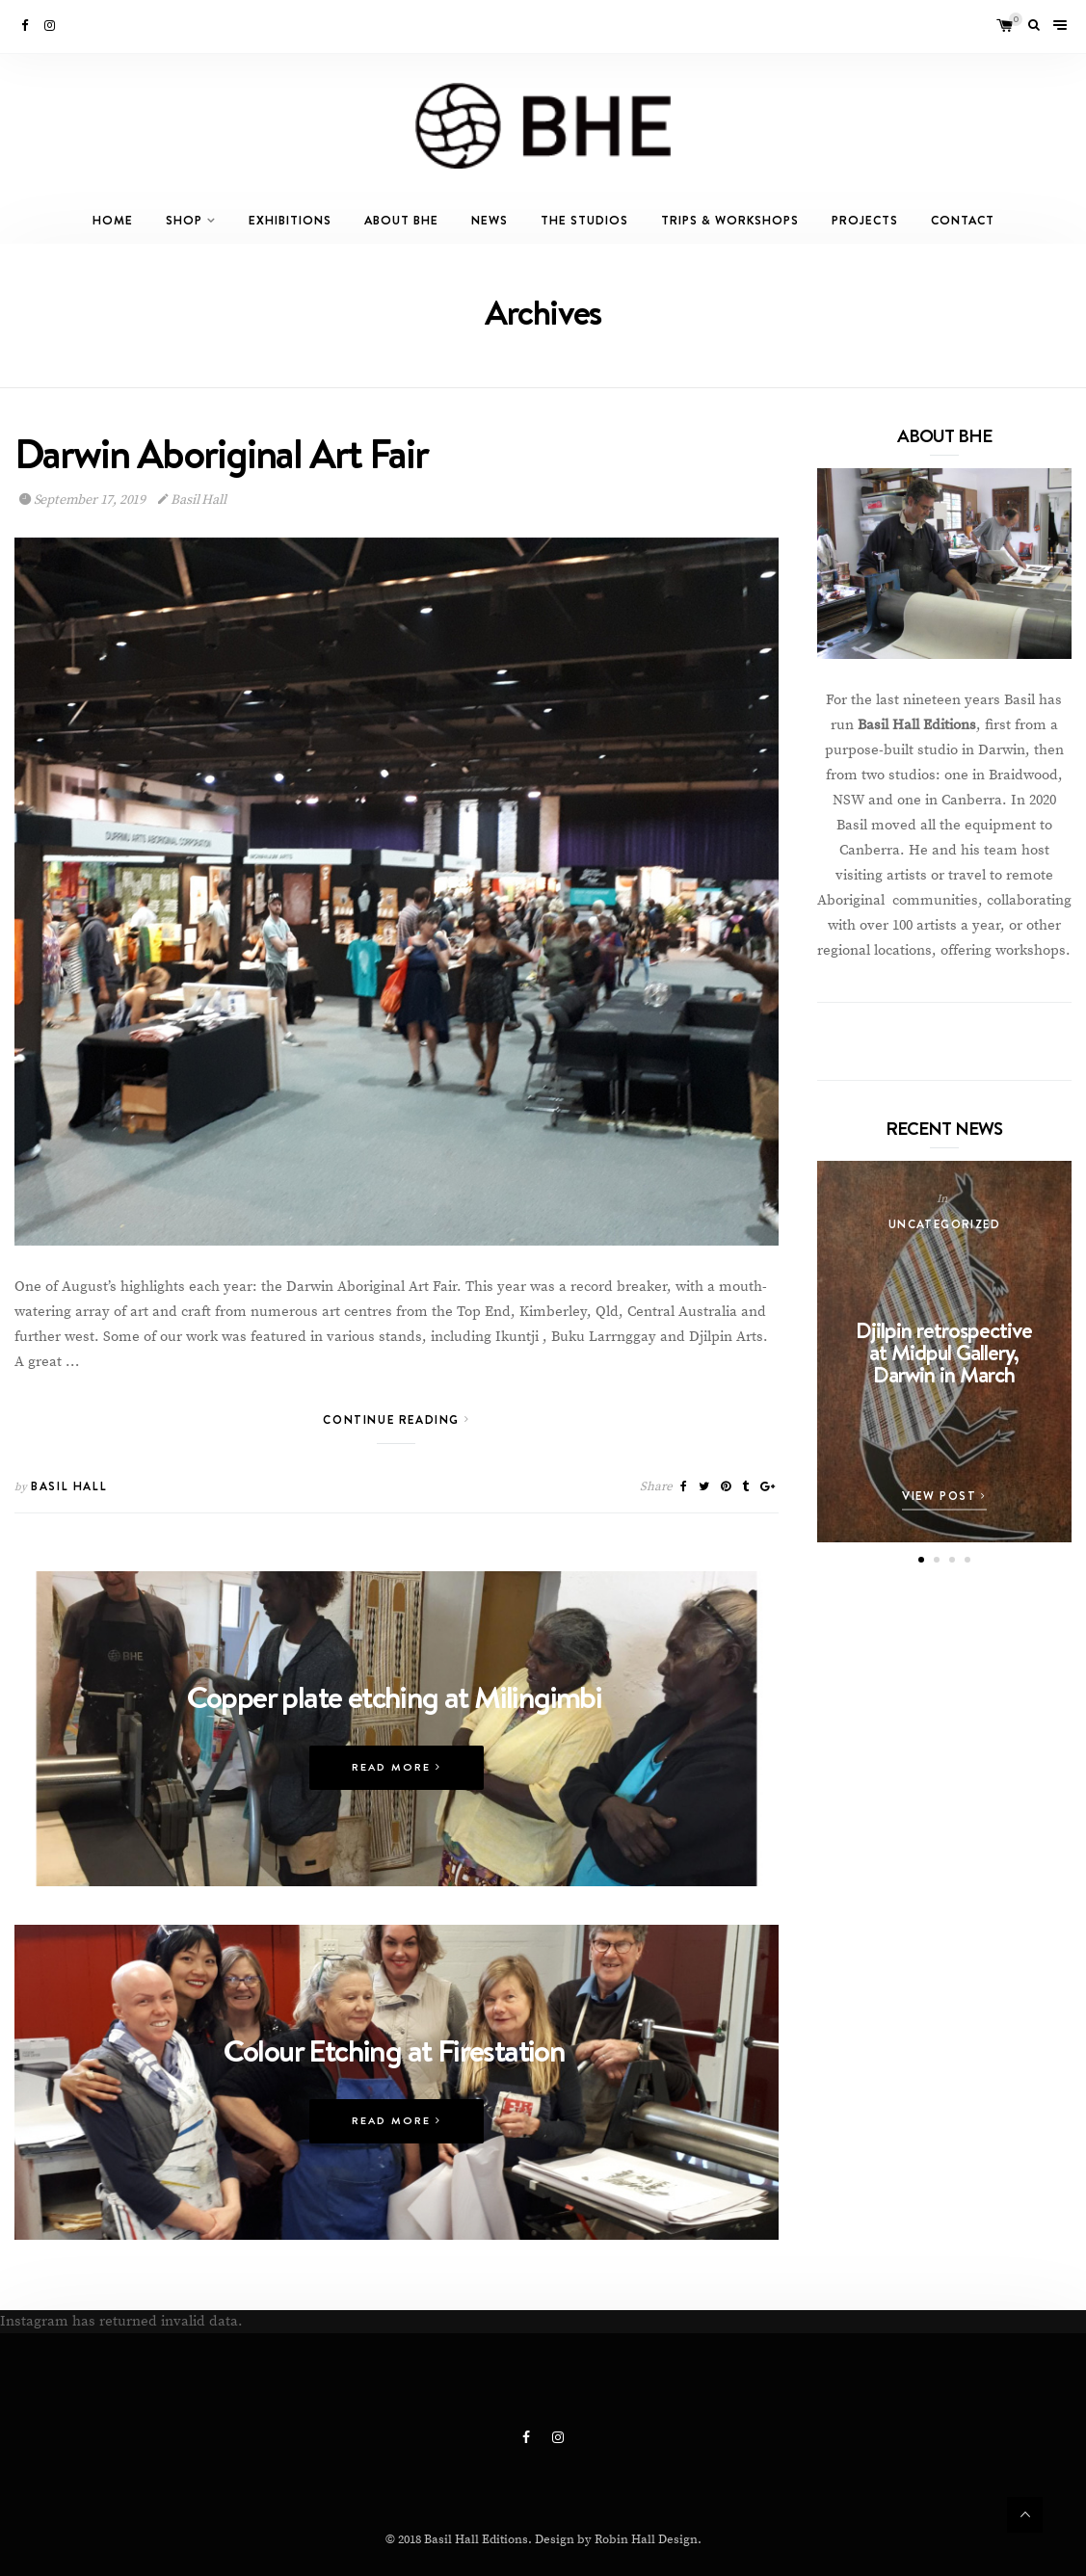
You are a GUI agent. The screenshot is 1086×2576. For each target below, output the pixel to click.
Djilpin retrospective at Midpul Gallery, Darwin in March (944, 1352)
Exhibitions (290, 220)
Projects (865, 220)
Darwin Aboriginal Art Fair (221, 455)
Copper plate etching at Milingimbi (394, 1740)
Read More (396, 1810)
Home (113, 220)
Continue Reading (396, 1420)
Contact (962, 220)
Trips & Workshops (730, 220)
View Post (944, 1495)
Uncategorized (944, 1224)
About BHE (401, 220)
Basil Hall (192, 501)
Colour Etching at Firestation (395, 2097)
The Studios (584, 220)
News (489, 220)
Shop (184, 220)
